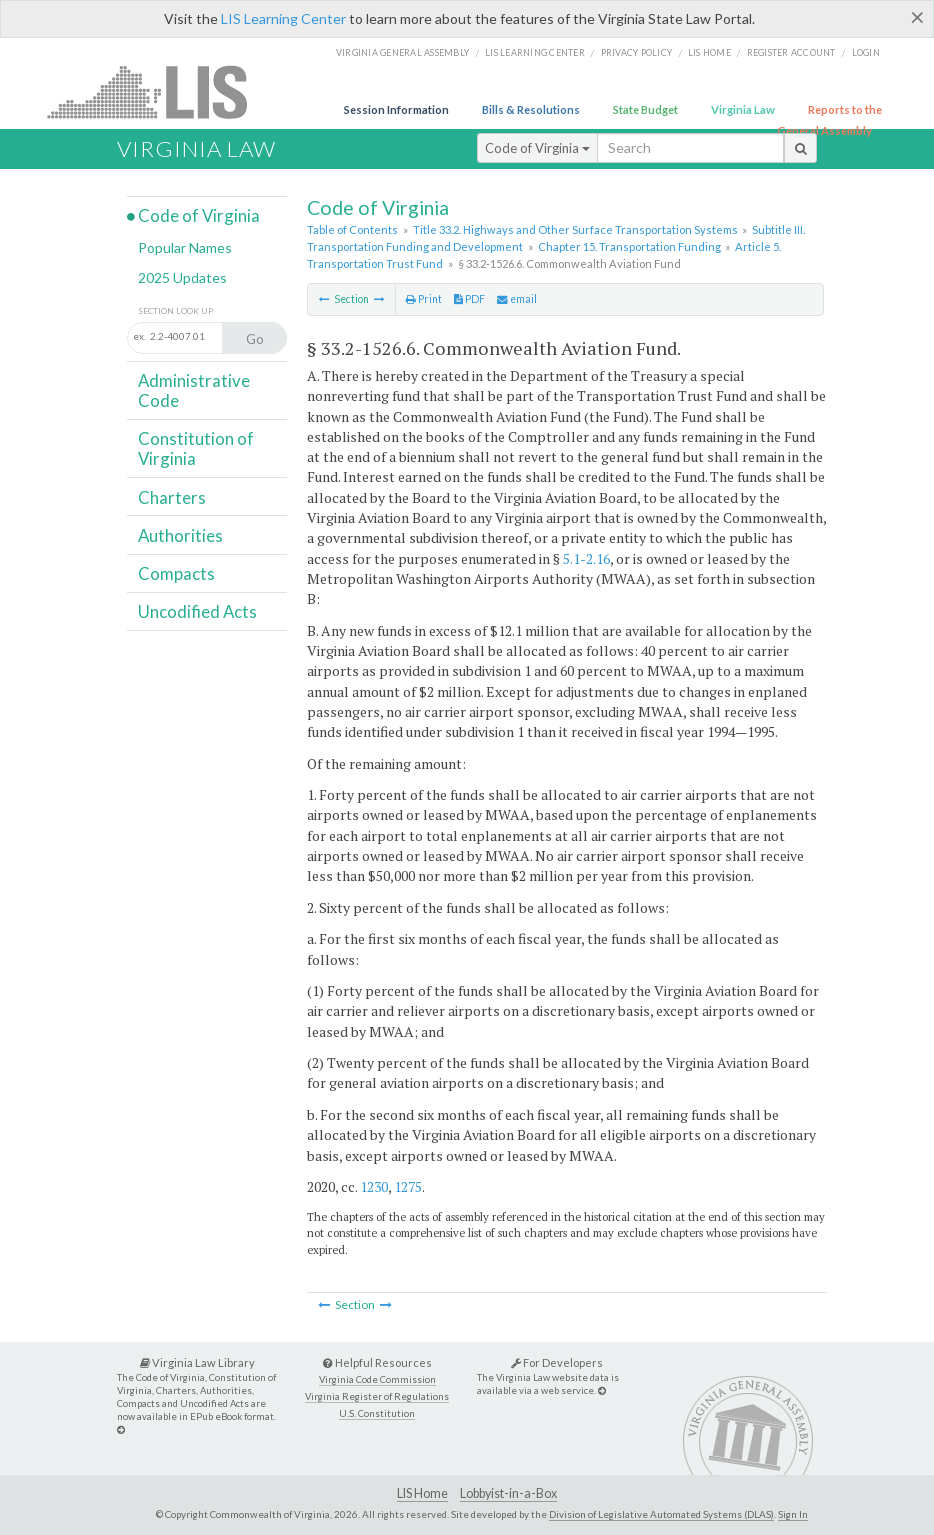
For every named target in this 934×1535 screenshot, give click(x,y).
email (517, 299)
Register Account (791, 52)
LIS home (709, 52)
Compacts (176, 573)
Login (866, 52)
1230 (374, 1186)
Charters (172, 497)
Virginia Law (743, 109)
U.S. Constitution (377, 1413)
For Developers (557, 1362)
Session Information (396, 109)
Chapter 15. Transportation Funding (629, 246)
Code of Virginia (537, 148)
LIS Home (422, 1493)
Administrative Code (194, 390)
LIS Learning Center (283, 18)
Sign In (793, 1514)
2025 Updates (182, 277)
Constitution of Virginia (196, 448)
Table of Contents (352, 229)
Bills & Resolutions (531, 109)
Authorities (180, 535)
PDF (469, 299)
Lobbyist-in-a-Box (508, 1493)
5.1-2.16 (586, 558)
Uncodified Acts (197, 611)
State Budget (645, 109)
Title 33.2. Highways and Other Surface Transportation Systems (575, 229)
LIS (158, 91)
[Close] (917, 17)
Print (424, 299)
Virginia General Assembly (402, 52)
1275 (408, 1186)
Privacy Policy (637, 52)
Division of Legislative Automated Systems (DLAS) (661, 1514)
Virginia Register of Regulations (377, 1396)
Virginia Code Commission (377, 1379)
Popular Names (185, 247)
